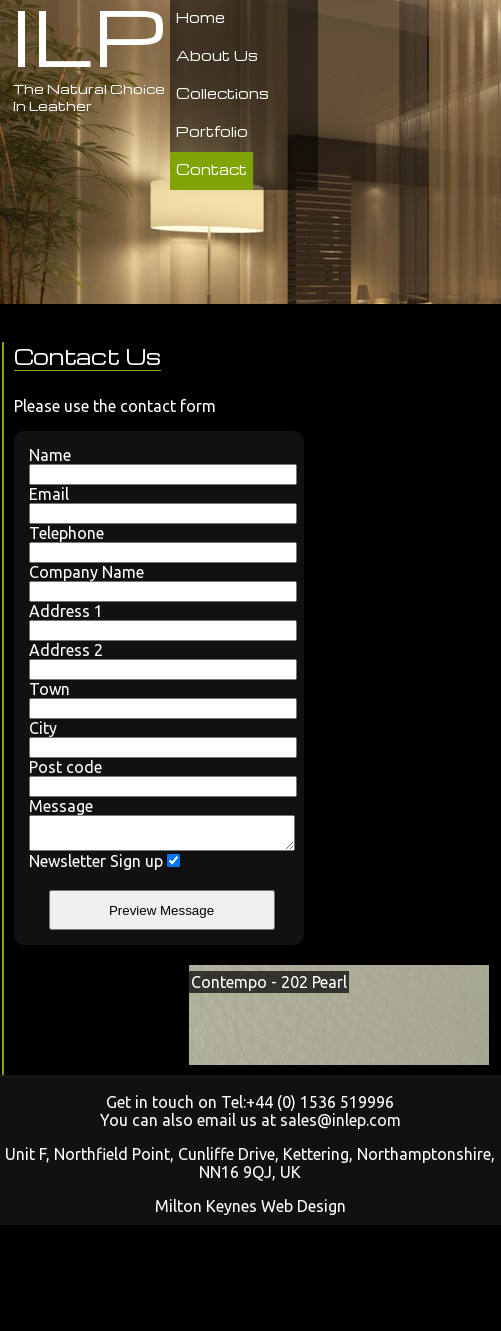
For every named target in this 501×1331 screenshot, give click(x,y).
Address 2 (159, 660)
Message (159, 827)
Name (159, 465)
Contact (211, 169)
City (159, 738)
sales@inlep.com (340, 1126)
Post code (159, 777)
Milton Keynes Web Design (250, 1212)
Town (159, 699)
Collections (222, 93)
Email (159, 504)
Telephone (159, 543)
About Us (217, 55)
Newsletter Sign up (104, 867)
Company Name (159, 582)
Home (200, 17)
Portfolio (212, 131)
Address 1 (159, 621)
